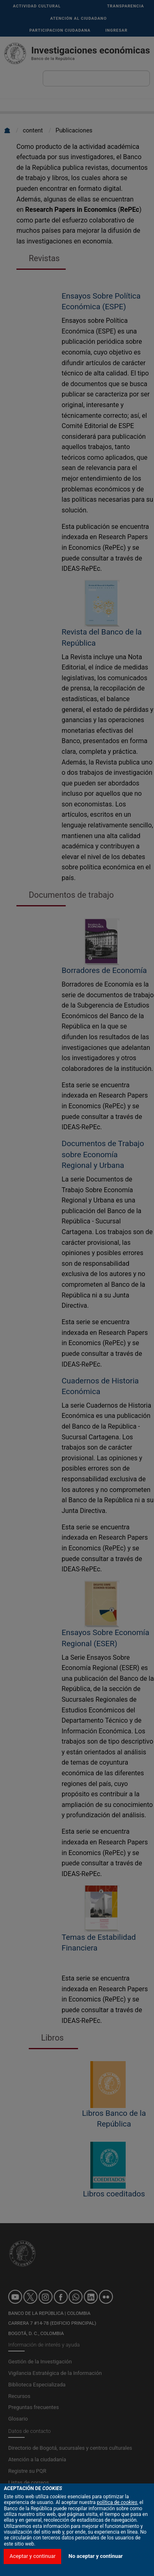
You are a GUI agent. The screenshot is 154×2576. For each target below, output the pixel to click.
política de (117, 2544)
